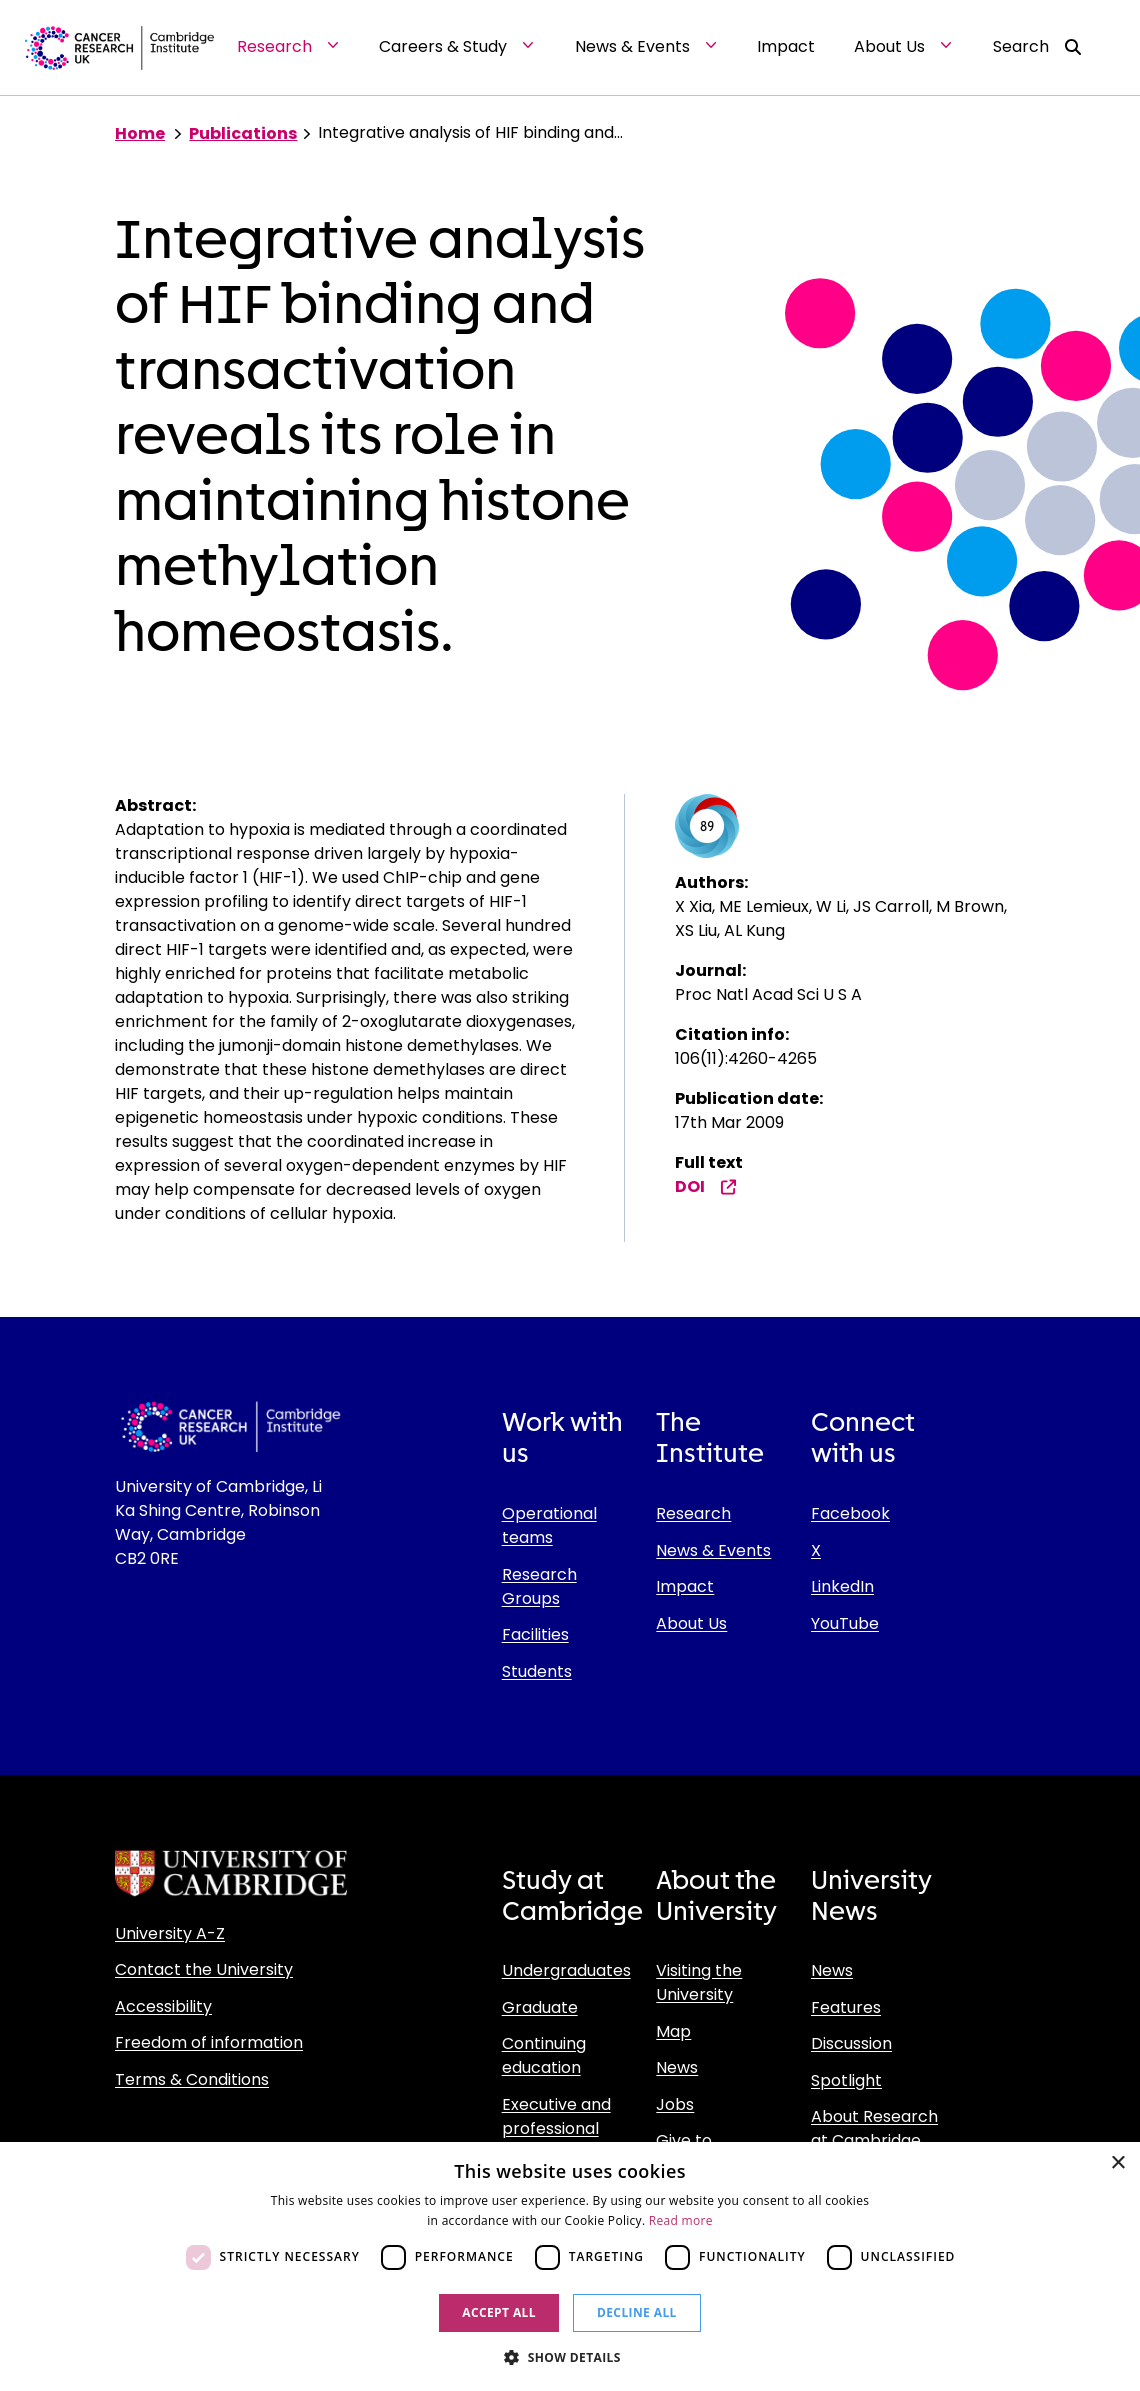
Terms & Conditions (192, 2079)
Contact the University (204, 1969)
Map (673, 2031)
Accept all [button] (499, 2312)
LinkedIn (842, 1586)
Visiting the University (699, 1982)
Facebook (850, 1513)
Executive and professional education (556, 2128)
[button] (570, 2357)
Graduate (540, 2007)
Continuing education (544, 2055)
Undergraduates (566, 1970)
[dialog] (570, 2266)
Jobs (675, 2104)
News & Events (713, 1550)
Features (846, 2007)
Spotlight (846, 2080)
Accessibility (163, 2006)
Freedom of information (209, 2042)
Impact (685, 1586)
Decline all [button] (637, 2312)
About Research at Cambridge (874, 2128)
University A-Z (170, 1933)
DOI (706, 1186)
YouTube (845, 1623)
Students (537, 1671)
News (677, 2067)
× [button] (1117, 2163)
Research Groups (539, 1586)
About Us (691, 1623)
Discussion (851, 2043)
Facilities (535, 1634)
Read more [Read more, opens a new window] (681, 2220)
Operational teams (549, 1525)
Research (693, 1513)
